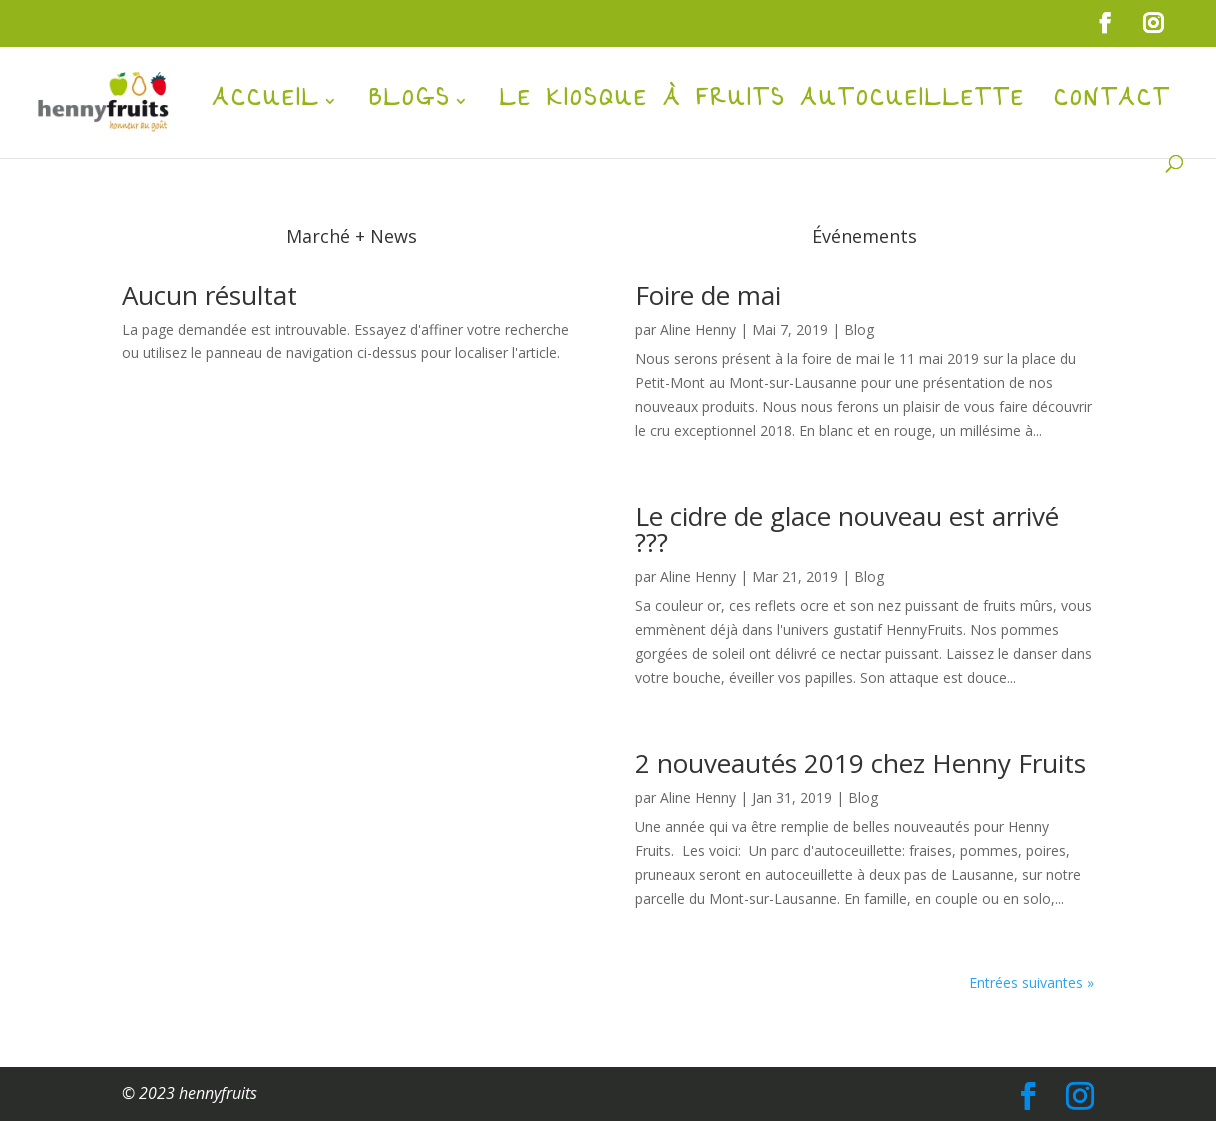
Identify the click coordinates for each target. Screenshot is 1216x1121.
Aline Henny (698, 329)
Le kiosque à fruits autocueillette (762, 108)
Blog (859, 329)
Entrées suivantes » (1031, 982)
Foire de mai (708, 295)
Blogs (410, 108)
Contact (1112, 108)
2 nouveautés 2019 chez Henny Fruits (860, 763)
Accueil (266, 108)
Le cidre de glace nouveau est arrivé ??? (847, 529)
